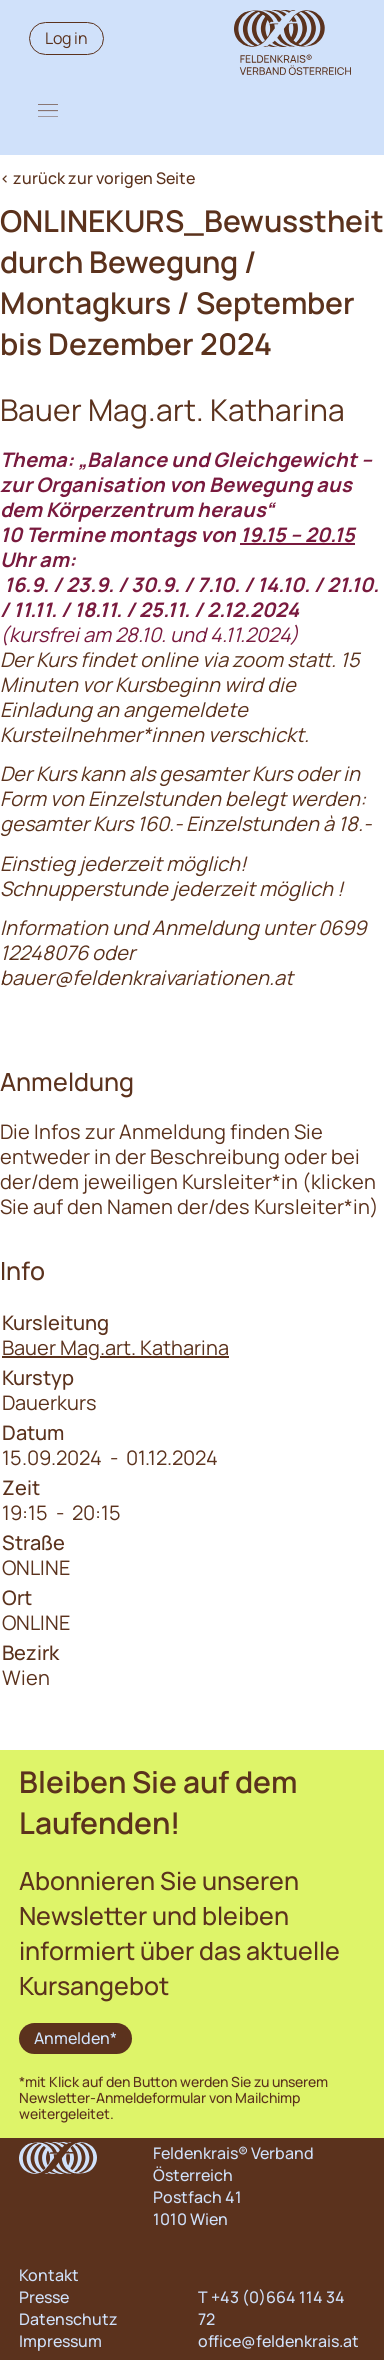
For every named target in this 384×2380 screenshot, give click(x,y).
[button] (48, 110)
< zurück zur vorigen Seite (97, 178)
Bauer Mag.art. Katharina (115, 1347)
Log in (66, 38)
